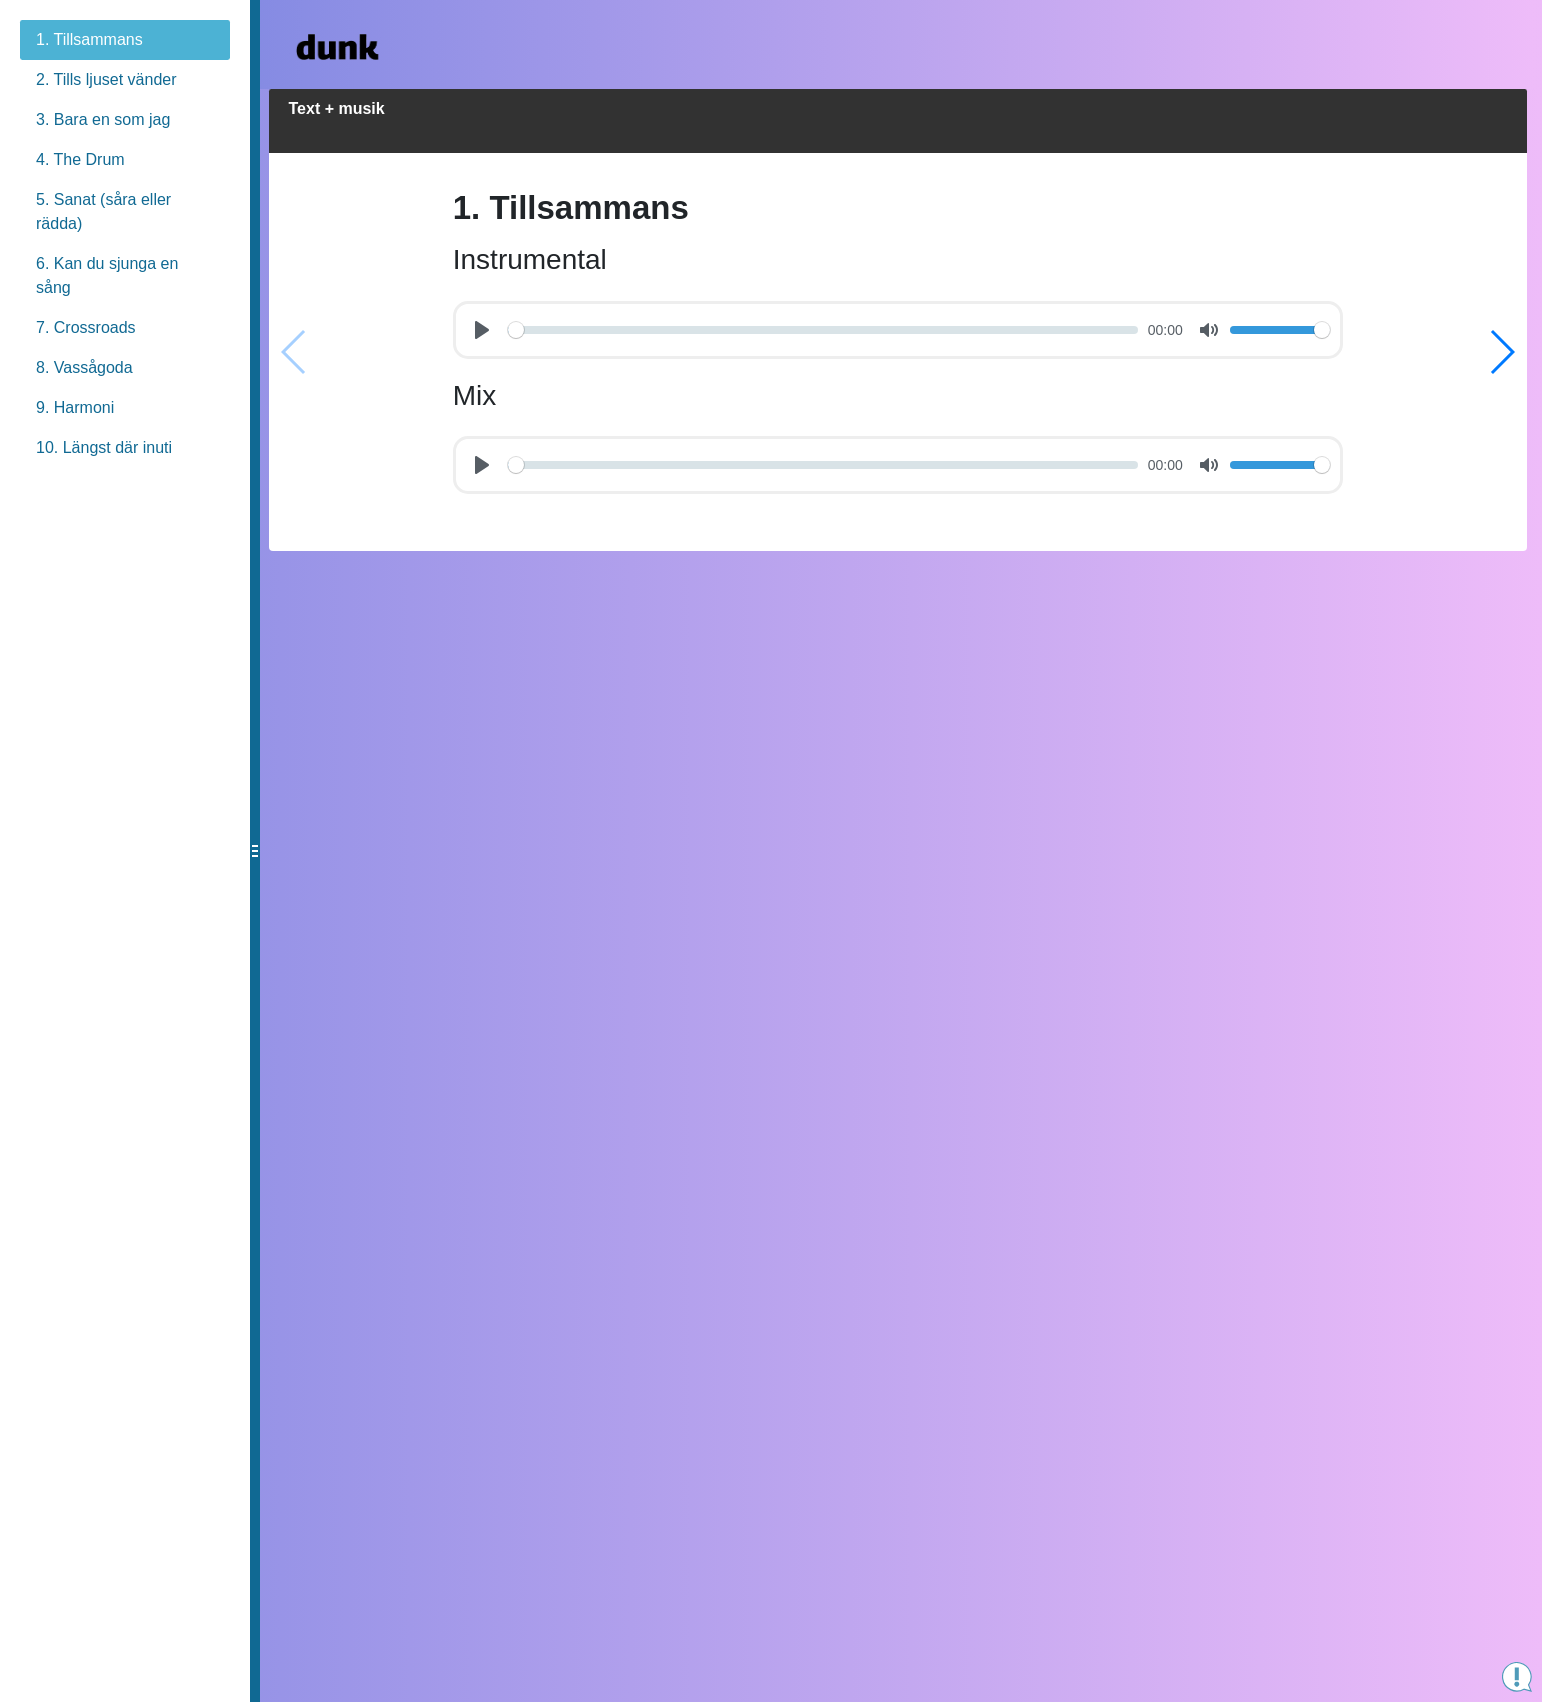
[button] (1501, 928)
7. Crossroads (86, 327)
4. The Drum (80, 159)
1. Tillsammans (89, 39)
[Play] (485, 331)
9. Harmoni (75, 407)
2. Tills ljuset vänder (106, 79)
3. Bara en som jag (103, 119)
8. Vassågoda (84, 367)
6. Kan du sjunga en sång (107, 275)
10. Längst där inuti (104, 447)
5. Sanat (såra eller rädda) (103, 211)
